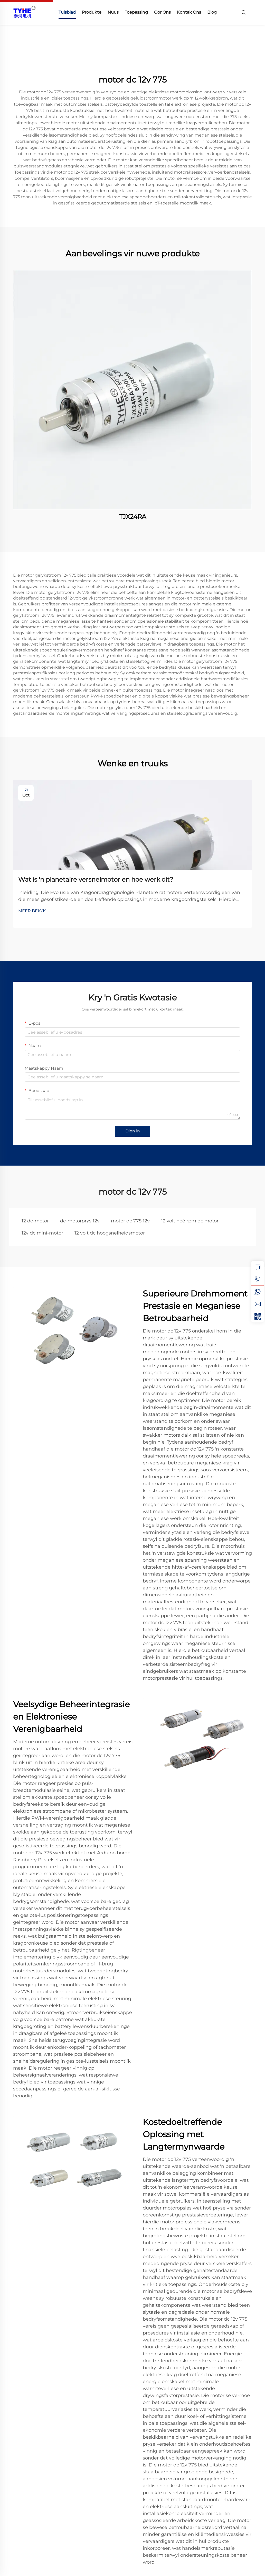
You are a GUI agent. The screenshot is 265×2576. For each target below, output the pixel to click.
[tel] (257, 1279)
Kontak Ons (189, 12)
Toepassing (136, 12)
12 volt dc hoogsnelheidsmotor (109, 1233)
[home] (24, 12)
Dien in (132, 1131)
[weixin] (257, 1316)
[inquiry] (257, 1267)
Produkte (91, 12)
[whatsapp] (257, 1291)
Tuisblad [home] (67, 12)
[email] (257, 1304)
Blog (212, 12)
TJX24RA (132, 516)
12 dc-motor (35, 1221)
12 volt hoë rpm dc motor (190, 1221)
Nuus (113, 12)
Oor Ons (162, 12)
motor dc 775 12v (130, 1221)
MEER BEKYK (32, 910)
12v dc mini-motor (42, 1233)
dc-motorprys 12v (80, 1221)
